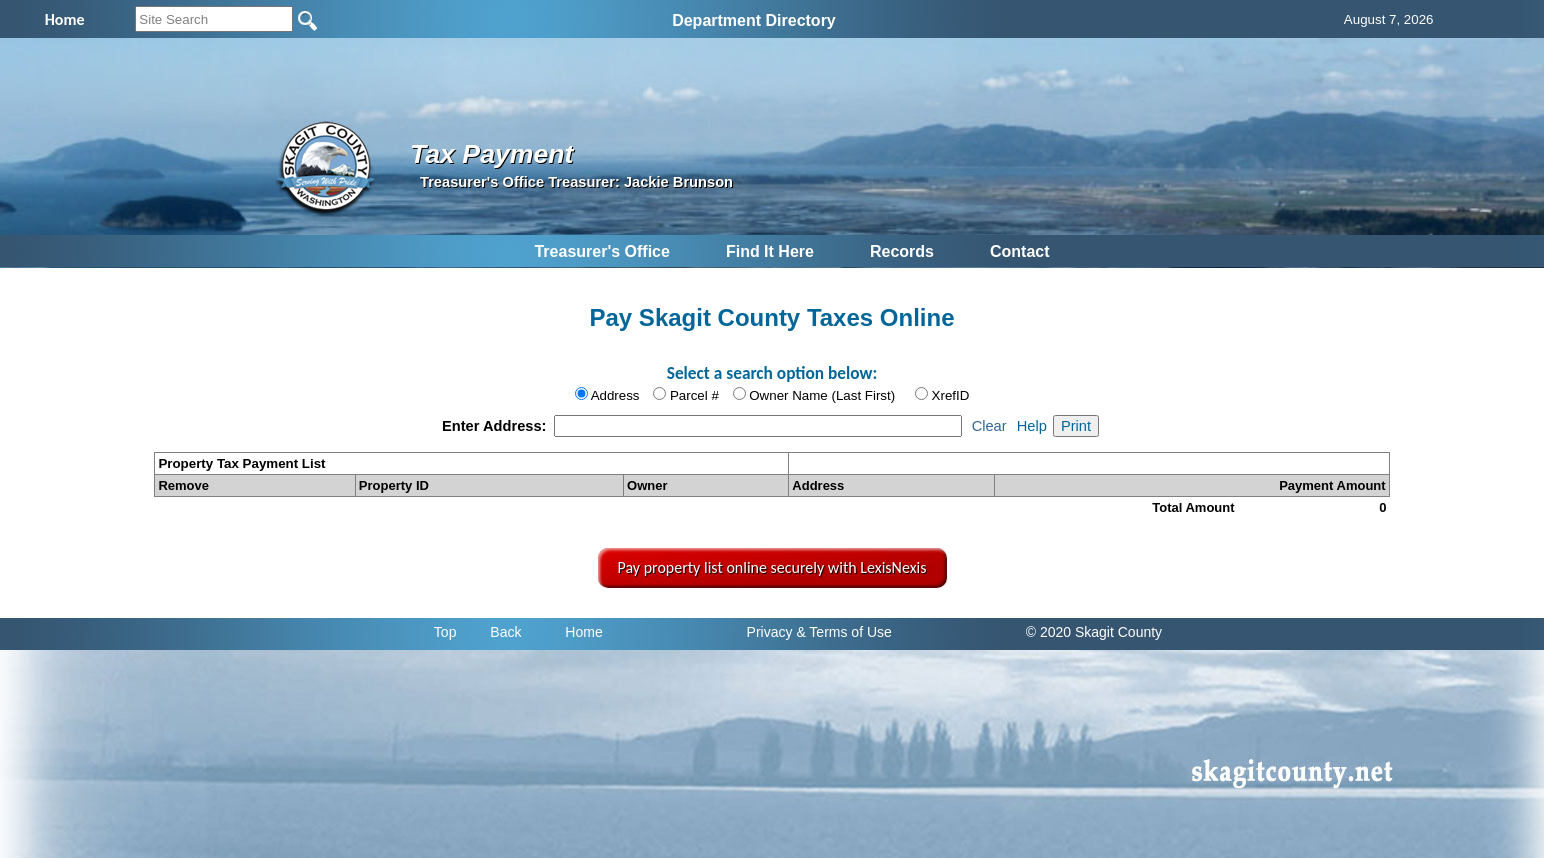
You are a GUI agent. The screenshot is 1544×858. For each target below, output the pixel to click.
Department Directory (754, 20)
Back (505, 632)
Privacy (770, 632)
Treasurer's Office (601, 251)
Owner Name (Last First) (822, 395)
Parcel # (694, 395)
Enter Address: (496, 426)
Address (615, 395)
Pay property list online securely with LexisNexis (772, 567)
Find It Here (770, 251)
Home (583, 632)
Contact (1020, 251)
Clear (989, 426)
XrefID (951, 395)
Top (445, 632)
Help (1032, 426)
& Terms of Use (843, 632)
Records (902, 251)
